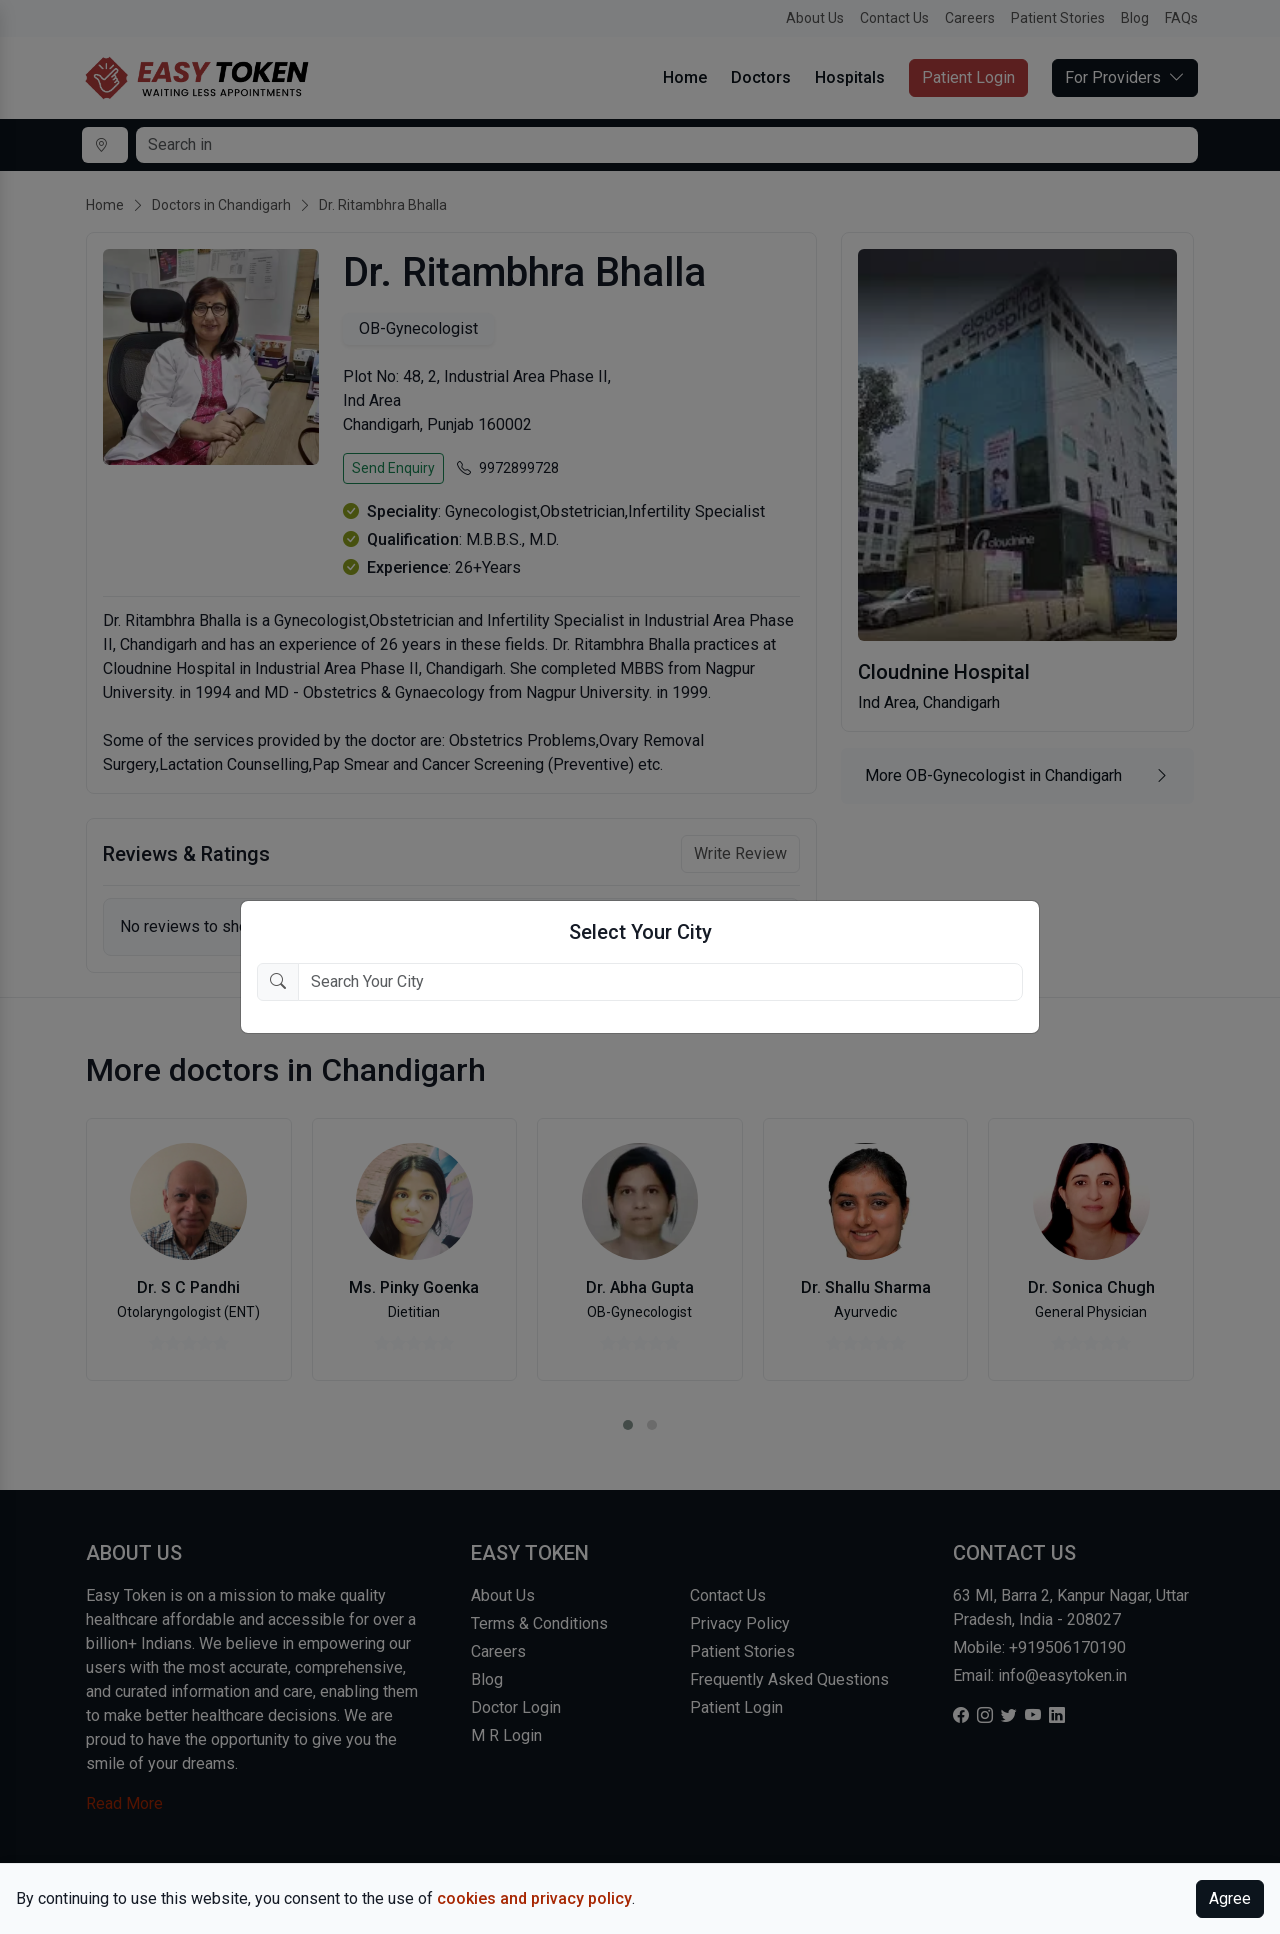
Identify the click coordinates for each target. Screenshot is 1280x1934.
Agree (1230, 1898)
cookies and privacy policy (534, 1898)
